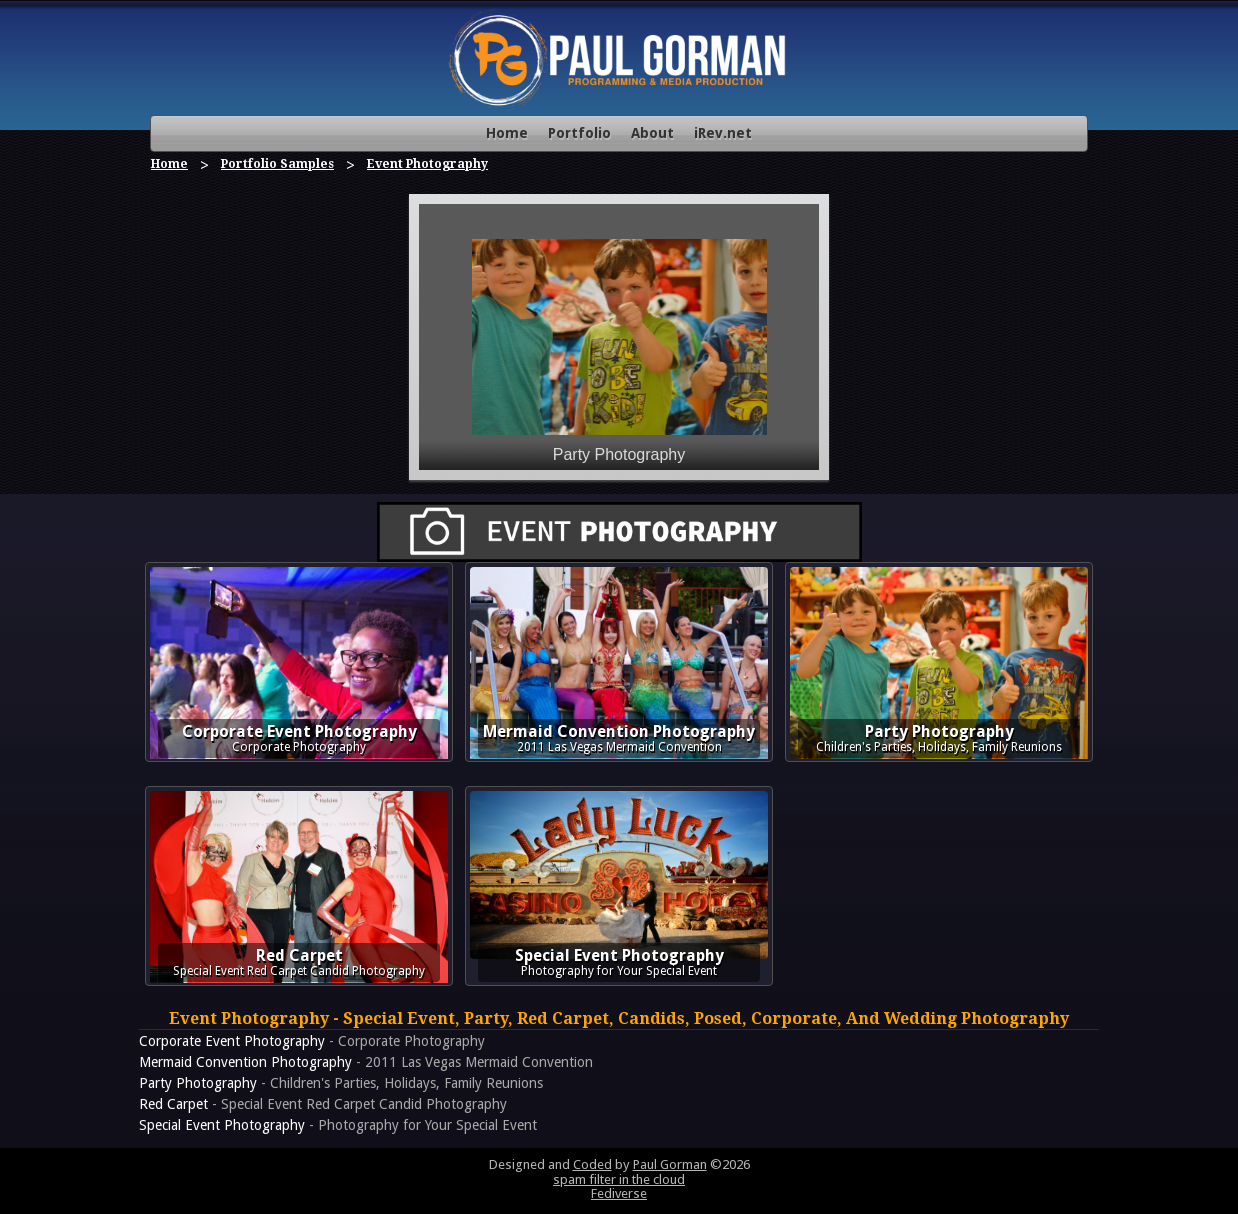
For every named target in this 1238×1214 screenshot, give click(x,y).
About (652, 133)
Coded (592, 1164)
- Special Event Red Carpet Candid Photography (323, 1104)
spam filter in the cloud (619, 1179)
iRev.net (723, 133)
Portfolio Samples (277, 164)
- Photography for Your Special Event (338, 1125)
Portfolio (579, 133)
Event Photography (427, 164)
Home (507, 133)
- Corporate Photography (312, 1041)
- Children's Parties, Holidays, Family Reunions (341, 1083)
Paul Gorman (670, 1164)
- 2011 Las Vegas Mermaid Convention (366, 1062)
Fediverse (619, 1193)
